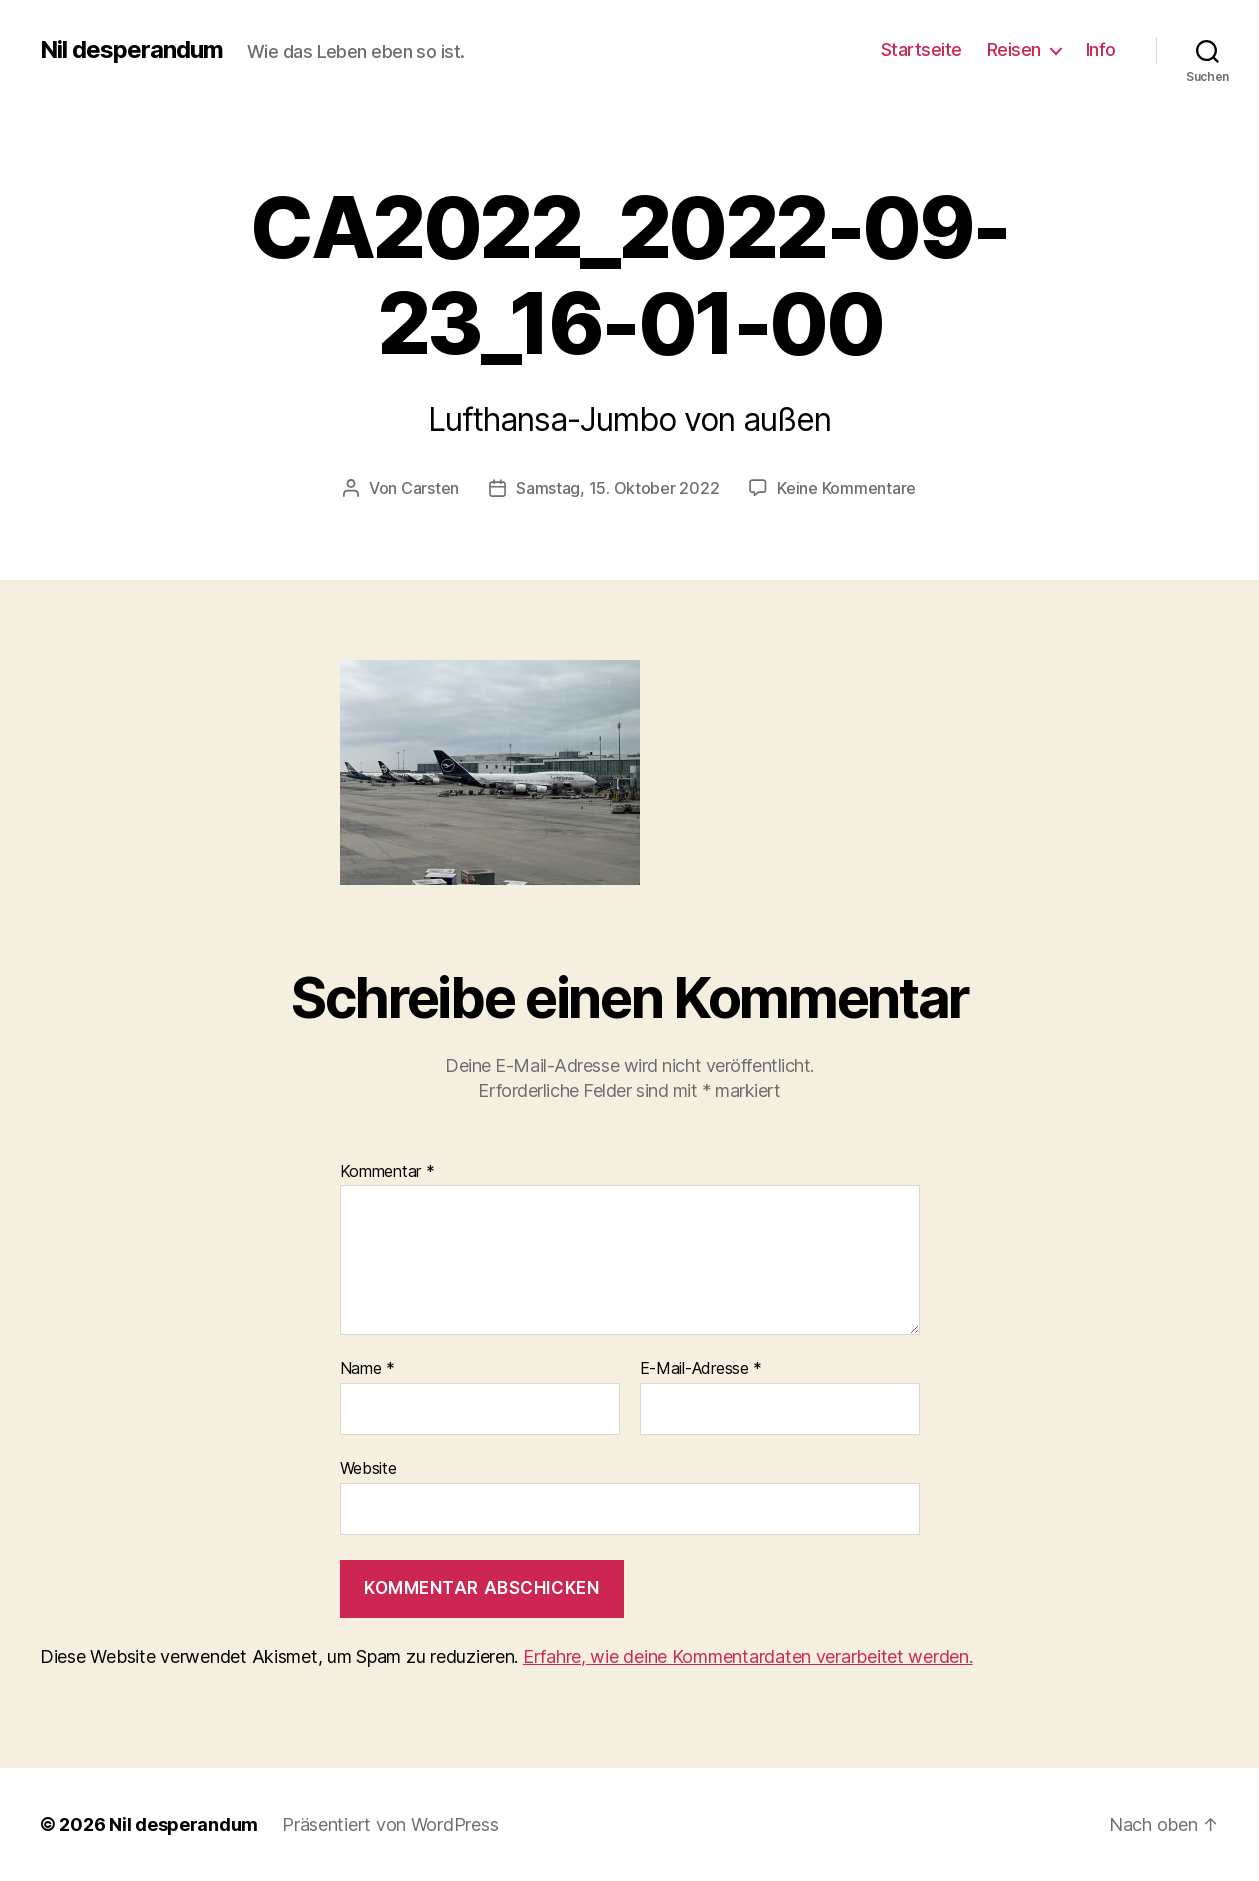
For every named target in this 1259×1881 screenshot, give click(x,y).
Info (1101, 49)
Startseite (921, 49)
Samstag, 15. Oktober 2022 (617, 488)
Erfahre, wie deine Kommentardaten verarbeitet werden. (748, 1656)
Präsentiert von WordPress (390, 1824)
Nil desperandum (131, 50)
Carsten (430, 488)
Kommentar (387, 1172)
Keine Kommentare (846, 488)
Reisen (1014, 49)
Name (367, 1369)
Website (368, 1468)
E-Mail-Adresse (701, 1369)
